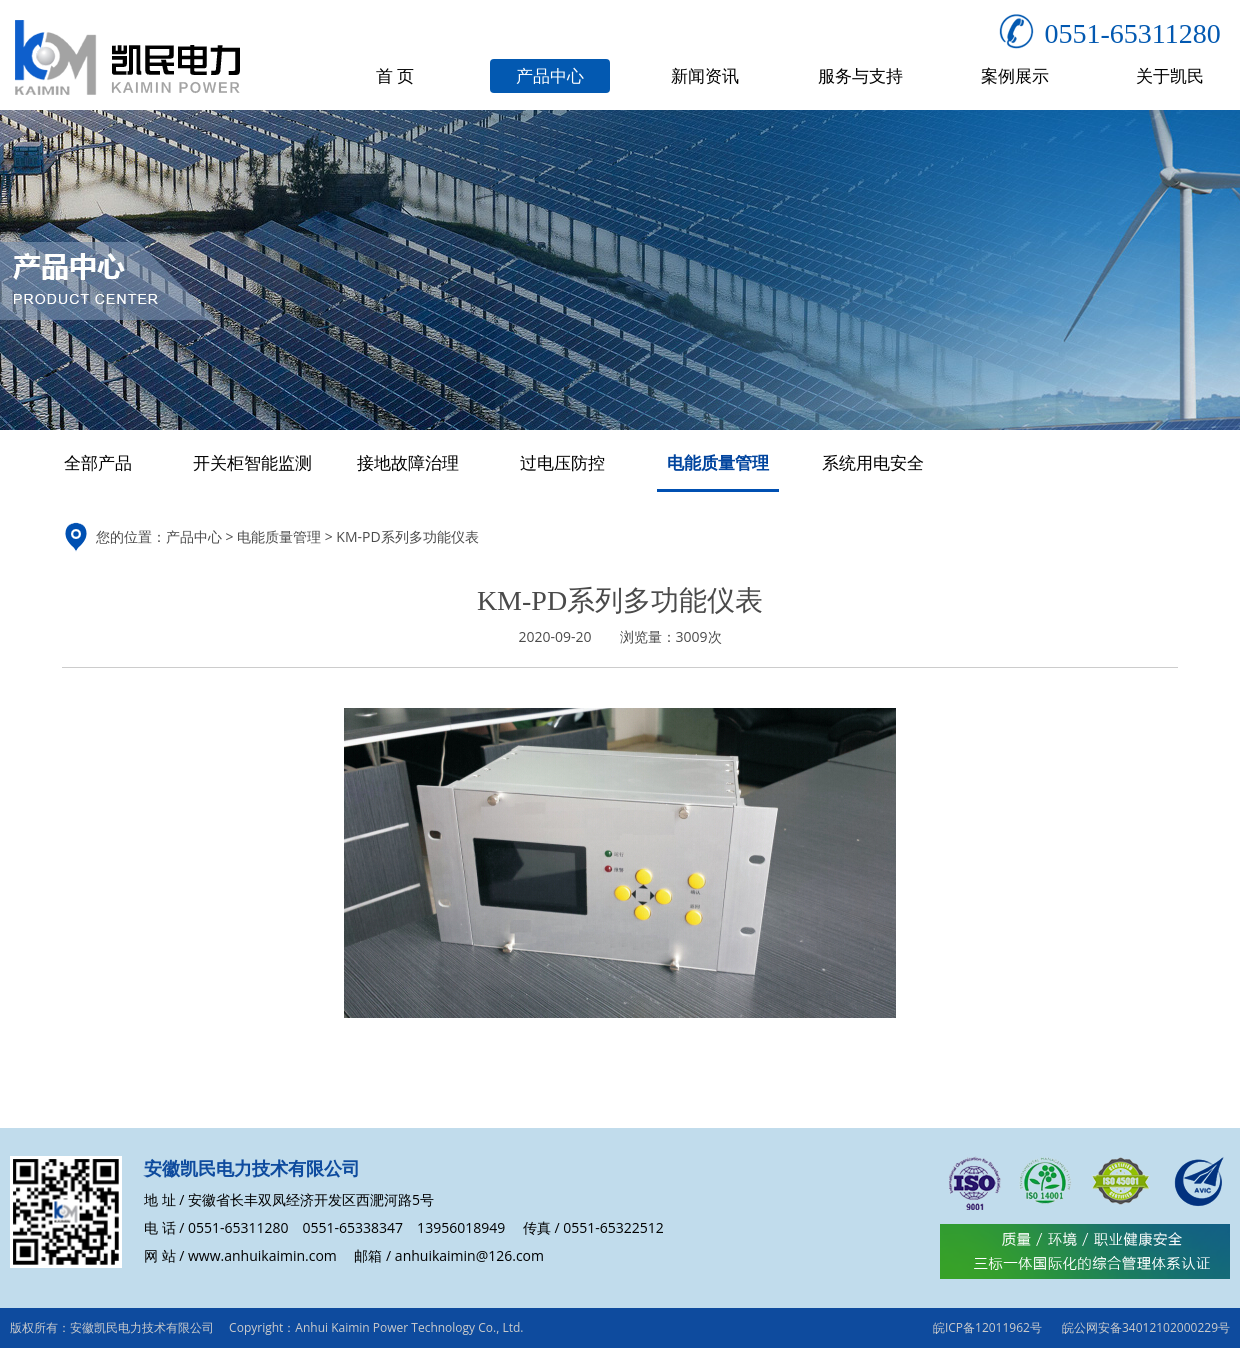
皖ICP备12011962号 (987, 1327)
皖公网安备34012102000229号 (1146, 1327)
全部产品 (98, 462)
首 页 (395, 75)
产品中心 (550, 75)
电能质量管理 (718, 462)
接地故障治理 (408, 462)
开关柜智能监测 (252, 462)
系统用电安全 (873, 462)
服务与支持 (860, 75)
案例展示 (1015, 75)
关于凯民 (1170, 75)
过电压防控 (562, 462)
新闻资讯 (705, 75)
